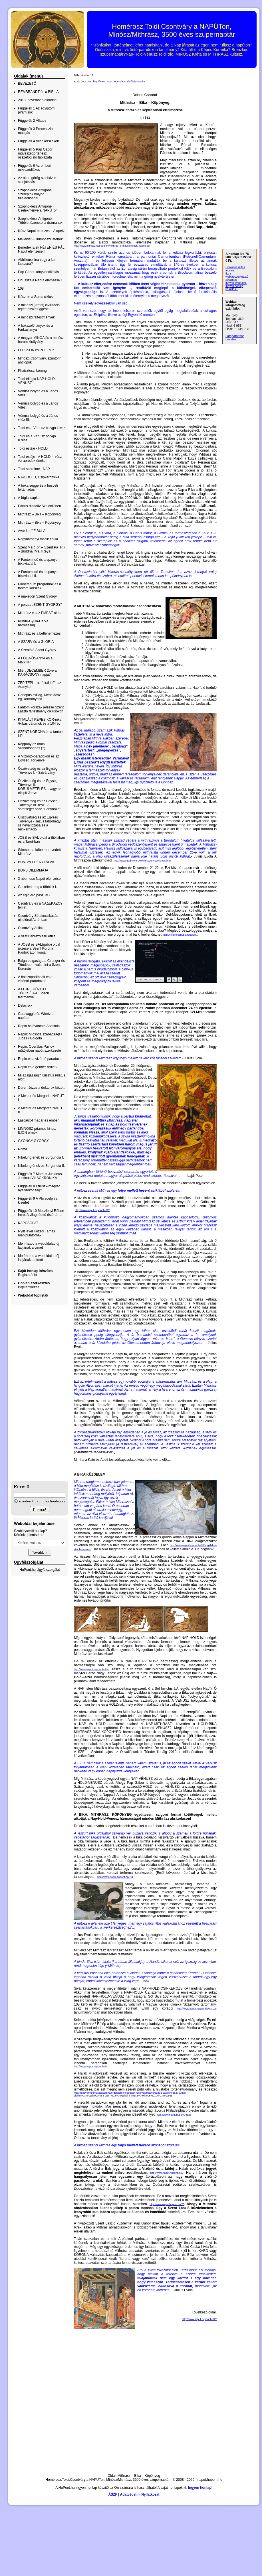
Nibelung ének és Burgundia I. (41, 1157)
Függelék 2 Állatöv (32, 121)
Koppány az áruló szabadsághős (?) (31, 746)
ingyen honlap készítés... (234, 288)
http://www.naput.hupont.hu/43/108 (197, 2008)
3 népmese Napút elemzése (39, 879)
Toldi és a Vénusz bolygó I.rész (41, 428)
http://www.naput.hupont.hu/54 (91, 1669)
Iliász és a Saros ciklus (35, 297)
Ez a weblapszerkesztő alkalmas (236, 276)
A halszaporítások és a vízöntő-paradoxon (35, 979)
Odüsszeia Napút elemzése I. (40, 280)
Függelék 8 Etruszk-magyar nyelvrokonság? (39, 1188)
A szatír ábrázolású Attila (36, 936)
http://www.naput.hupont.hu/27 (92, 1210)
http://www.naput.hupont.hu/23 (167, 2204)
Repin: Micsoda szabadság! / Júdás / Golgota (40, 1036)
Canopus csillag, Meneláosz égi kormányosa (39, 697)
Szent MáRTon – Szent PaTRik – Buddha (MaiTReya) (41, 549)
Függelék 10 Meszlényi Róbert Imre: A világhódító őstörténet (41, 1213)
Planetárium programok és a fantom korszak (39, 586)
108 (21, 288)
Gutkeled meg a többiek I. (37, 887)
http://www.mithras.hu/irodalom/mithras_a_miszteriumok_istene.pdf (112, 245)
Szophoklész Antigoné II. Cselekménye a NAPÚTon (38, 208)
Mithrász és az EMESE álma (39, 613)
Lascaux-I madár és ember (38, 1120)
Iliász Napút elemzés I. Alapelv (41, 231)
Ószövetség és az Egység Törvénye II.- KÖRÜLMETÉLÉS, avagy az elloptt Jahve (39, 787)
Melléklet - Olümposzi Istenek (40, 239)
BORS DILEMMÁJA (33, 870)
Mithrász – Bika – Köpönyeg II (40, 523)
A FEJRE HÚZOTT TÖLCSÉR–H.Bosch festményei (33, 993)
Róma (22, 1149)
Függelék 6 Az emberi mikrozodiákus (34, 168)
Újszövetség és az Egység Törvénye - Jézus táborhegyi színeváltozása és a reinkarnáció (39, 823)
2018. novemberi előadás (37, 100)
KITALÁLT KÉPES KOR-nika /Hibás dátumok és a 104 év (39, 722)
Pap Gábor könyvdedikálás (38, 272)
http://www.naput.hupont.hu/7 (167, 2172)
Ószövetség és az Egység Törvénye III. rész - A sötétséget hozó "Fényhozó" (39, 805)
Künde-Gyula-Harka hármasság (33, 623)
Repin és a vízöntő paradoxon (40, 1059)
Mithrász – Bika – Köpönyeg (39, 514)
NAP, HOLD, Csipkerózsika (38, 477)
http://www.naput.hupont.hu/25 (173, 2114)
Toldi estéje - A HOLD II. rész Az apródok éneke (40, 459)
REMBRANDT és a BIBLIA (38, 92)
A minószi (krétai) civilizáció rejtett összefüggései (39, 307)
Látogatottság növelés (235, 337)
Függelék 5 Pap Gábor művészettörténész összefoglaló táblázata (35, 153)
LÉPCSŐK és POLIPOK (36, 350)
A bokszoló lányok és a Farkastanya (35, 328)
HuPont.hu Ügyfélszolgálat (39, 1570)
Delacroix (25, 1005)
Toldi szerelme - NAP (34, 469)
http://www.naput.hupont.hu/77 (199, 2319)
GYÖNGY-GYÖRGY (33, 1141)
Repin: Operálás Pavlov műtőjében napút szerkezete (39, 1049)
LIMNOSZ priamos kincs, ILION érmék (37, 1131)
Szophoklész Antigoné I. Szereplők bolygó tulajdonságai (36, 194)
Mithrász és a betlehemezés (39, 633)
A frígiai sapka (28, 498)
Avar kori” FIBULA (31, 531)
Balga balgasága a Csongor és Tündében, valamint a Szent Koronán (41, 965)
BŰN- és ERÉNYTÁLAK (36, 862)
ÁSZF (112, 2494)
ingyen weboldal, (236, 283)
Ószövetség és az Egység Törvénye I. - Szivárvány (38, 771)
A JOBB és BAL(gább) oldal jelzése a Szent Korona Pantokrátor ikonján (39, 948)
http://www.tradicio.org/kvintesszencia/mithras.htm (142, 860)
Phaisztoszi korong (32, 371)
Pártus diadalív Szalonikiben (39, 506)
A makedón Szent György (37, 596)
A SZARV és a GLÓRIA (36, 642)
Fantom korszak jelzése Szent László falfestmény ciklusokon (41, 709)
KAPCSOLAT (28, 1223)
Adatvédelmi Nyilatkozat (140, 2494)
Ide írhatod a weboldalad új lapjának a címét (38, 1246)
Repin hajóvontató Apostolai (39, 1026)
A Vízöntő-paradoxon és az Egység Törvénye (38, 758)
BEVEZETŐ (27, 84)
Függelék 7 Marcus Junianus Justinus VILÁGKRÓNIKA (40, 1176)
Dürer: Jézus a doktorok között (41, 1088)
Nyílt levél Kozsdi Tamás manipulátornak (36, 1233)
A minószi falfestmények (36, 317)
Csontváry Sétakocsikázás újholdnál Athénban (38, 918)
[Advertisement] (34, 1392)
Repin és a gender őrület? (37, 1067)
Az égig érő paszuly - (34, 895)
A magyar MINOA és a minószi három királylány (41, 340)
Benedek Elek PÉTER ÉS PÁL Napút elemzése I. (41, 249)
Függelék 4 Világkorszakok (38, 141)
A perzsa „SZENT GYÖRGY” (40, 605)
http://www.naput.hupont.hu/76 (114, 1877)
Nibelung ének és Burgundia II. (41, 1166)
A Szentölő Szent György (37, 650)
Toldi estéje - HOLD (33, 448)
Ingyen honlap (199, 2488)
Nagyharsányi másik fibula (38, 539)
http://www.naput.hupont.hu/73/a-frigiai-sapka (119, 81)
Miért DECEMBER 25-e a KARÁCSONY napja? (37, 672)
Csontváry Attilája (31, 928)
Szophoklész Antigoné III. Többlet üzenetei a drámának (40, 221)
